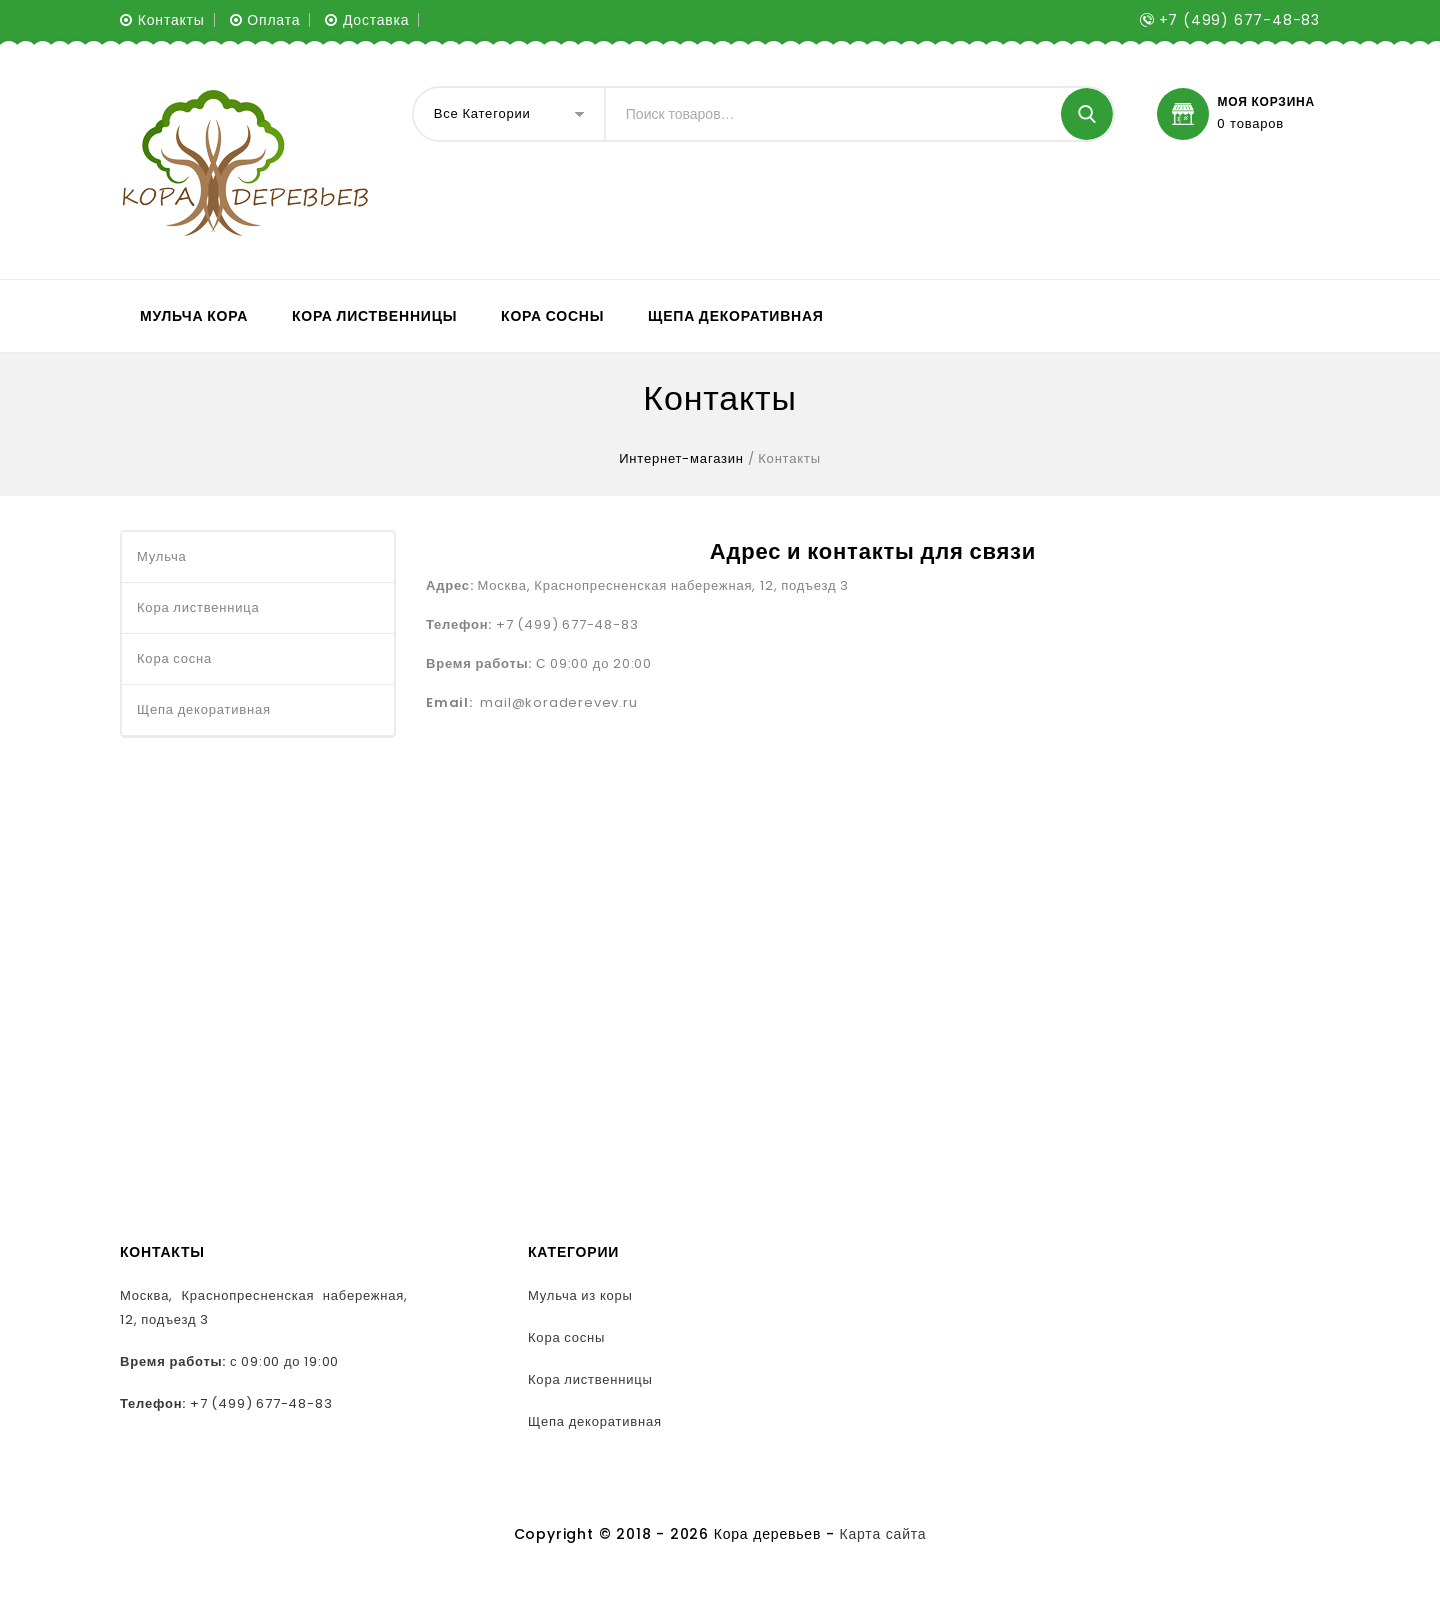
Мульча (161, 556)
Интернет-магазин (681, 458)
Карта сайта (883, 1534)
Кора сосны (552, 316)
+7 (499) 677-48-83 (261, 1403)
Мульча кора (194, 316)
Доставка (376, 20)
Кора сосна (174, 658)
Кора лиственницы (374, 316)
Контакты (171, 20)
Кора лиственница (198, 607)
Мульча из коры (580, 1295)
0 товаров (1250, 124)
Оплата (273, 20)
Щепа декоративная (736, 316)
